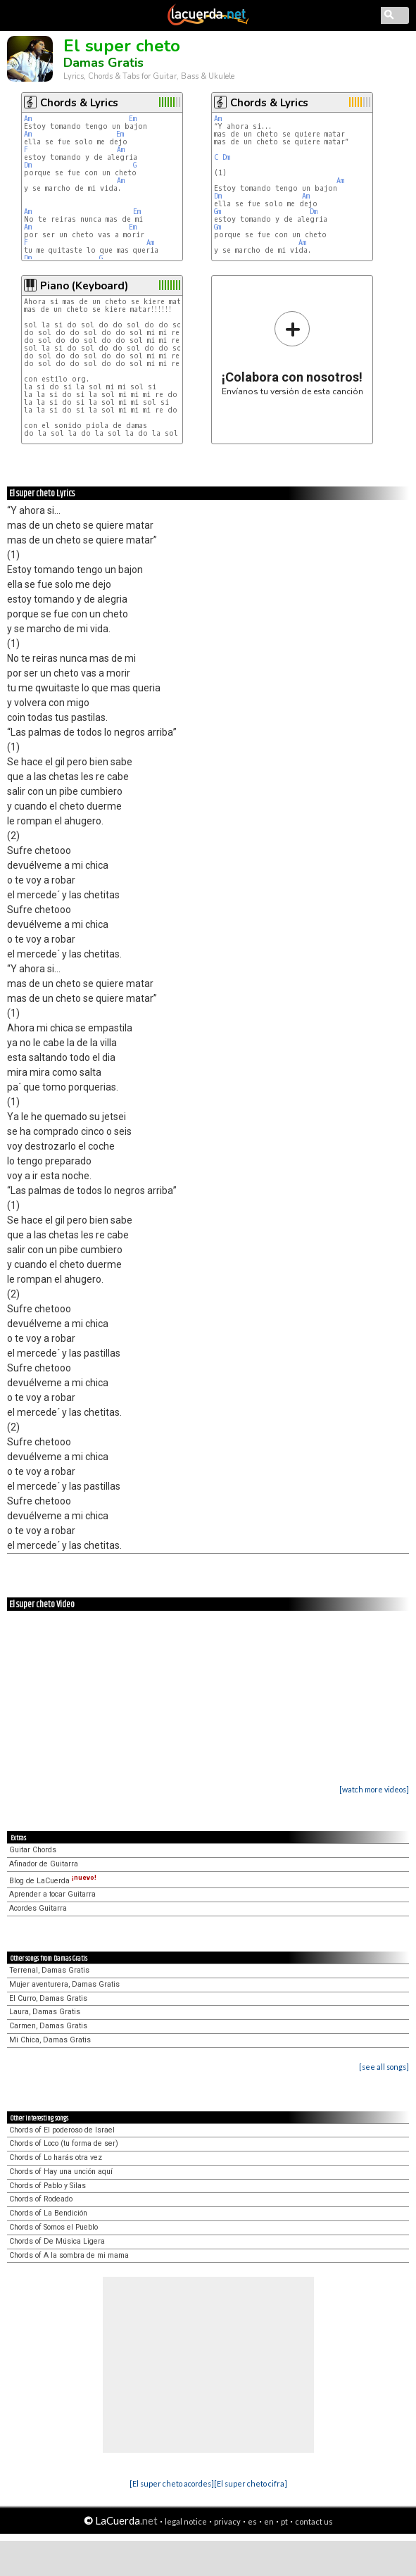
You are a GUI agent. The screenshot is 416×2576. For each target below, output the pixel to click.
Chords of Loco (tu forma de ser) (63, 2143)
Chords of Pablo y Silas (47, 2185)
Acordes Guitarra (38, 1908)
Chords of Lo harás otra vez (55, 2157)
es (252, 2521)
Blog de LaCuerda (52, 1880)
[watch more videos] (374, 1789)
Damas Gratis (103, 62)
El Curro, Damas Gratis (48, 1998)
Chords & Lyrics (79, 103)
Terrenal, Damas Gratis (49, 1970)
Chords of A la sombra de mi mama (69, 2255)
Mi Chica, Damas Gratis (50, 2039)
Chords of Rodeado (41, 2199)
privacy (227, 2521)
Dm (28, 165)
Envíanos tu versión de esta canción (292, 353)
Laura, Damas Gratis (44, 2011)
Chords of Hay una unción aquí (61, 2171)
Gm (217, 211)
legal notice (186, 2521)
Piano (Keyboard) (84, 286)
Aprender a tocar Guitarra (52, 1894)
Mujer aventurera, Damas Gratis (64, 1984)
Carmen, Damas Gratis (48, 2025)
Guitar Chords (32, 1849)
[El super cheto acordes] (172, 2483)
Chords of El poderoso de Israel (62, 2130)
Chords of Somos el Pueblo (53, 2227)
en (269, 2521)
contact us (314, 2521)
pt (284, 2521)
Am (28, 118)
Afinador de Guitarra (43, 1863)
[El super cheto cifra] (250, 2483)
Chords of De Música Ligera (57, 2241)
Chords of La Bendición (48, 2213)
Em (133, 118)
